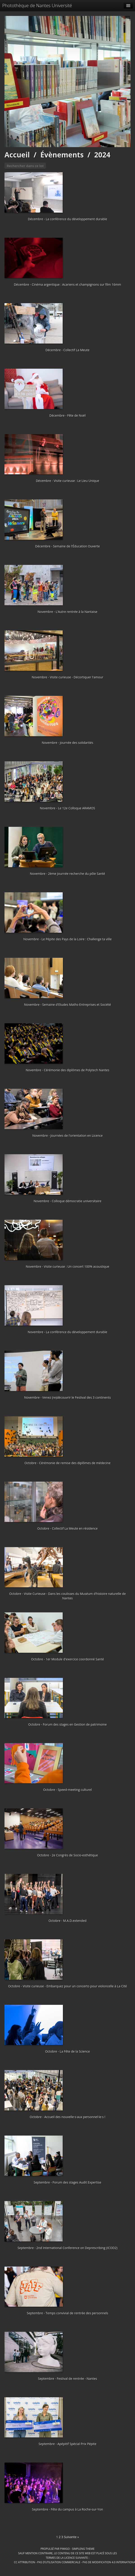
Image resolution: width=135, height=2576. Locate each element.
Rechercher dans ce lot (25, 165)
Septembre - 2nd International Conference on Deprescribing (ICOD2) (67, 2248)
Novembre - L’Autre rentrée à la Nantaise (67, 612)
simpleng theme (83, 2548)
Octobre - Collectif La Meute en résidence (67, 1528)
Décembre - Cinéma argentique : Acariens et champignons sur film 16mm (67, 284)
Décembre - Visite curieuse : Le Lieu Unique (67, 481)
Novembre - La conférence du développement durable (67, 1332)
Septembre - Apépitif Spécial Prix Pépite (67, 2444)
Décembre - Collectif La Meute (68, 350)
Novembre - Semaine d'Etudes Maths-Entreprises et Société (67, 1004)
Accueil (17, 154)
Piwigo (65, 2548)
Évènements (62, 154)
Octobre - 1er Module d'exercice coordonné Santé (67, 1659)
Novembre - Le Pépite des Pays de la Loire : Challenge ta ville (67, 939)
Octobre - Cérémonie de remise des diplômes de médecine (67, 1463)
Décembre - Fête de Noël (67, 415)
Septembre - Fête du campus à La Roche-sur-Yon (67, 2509)
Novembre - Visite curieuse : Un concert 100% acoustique (67, 1266)
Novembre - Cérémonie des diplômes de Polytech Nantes (67, 1070)
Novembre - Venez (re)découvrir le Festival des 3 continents (67, 1397)
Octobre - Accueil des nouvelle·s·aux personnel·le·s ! (67, 2117)
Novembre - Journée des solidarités (67, 742)
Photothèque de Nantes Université (37, 5)
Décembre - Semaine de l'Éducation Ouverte (67, 546)
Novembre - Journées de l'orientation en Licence (67, 1135)
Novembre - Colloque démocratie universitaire (68, 1201)
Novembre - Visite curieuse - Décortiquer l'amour (67, 677)
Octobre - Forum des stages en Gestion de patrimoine (67, 1724)
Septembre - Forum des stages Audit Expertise (67, 2182)
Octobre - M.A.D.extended (67, 1920)
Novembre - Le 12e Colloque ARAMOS (67, 808)
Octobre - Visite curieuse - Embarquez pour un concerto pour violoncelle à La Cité (67, 1986)
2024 (102, 154)
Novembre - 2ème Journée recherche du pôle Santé (67, 873)
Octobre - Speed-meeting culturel (67, 1790)
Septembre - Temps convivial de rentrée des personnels (67, 2313)
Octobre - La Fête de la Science (67, 2051)
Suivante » (71, 2537)
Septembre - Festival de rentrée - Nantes (67, 2378)
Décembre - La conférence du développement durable (67, 219)
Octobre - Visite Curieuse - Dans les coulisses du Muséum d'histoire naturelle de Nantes (67, 1596)
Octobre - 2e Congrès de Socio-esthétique (67, 1855)
